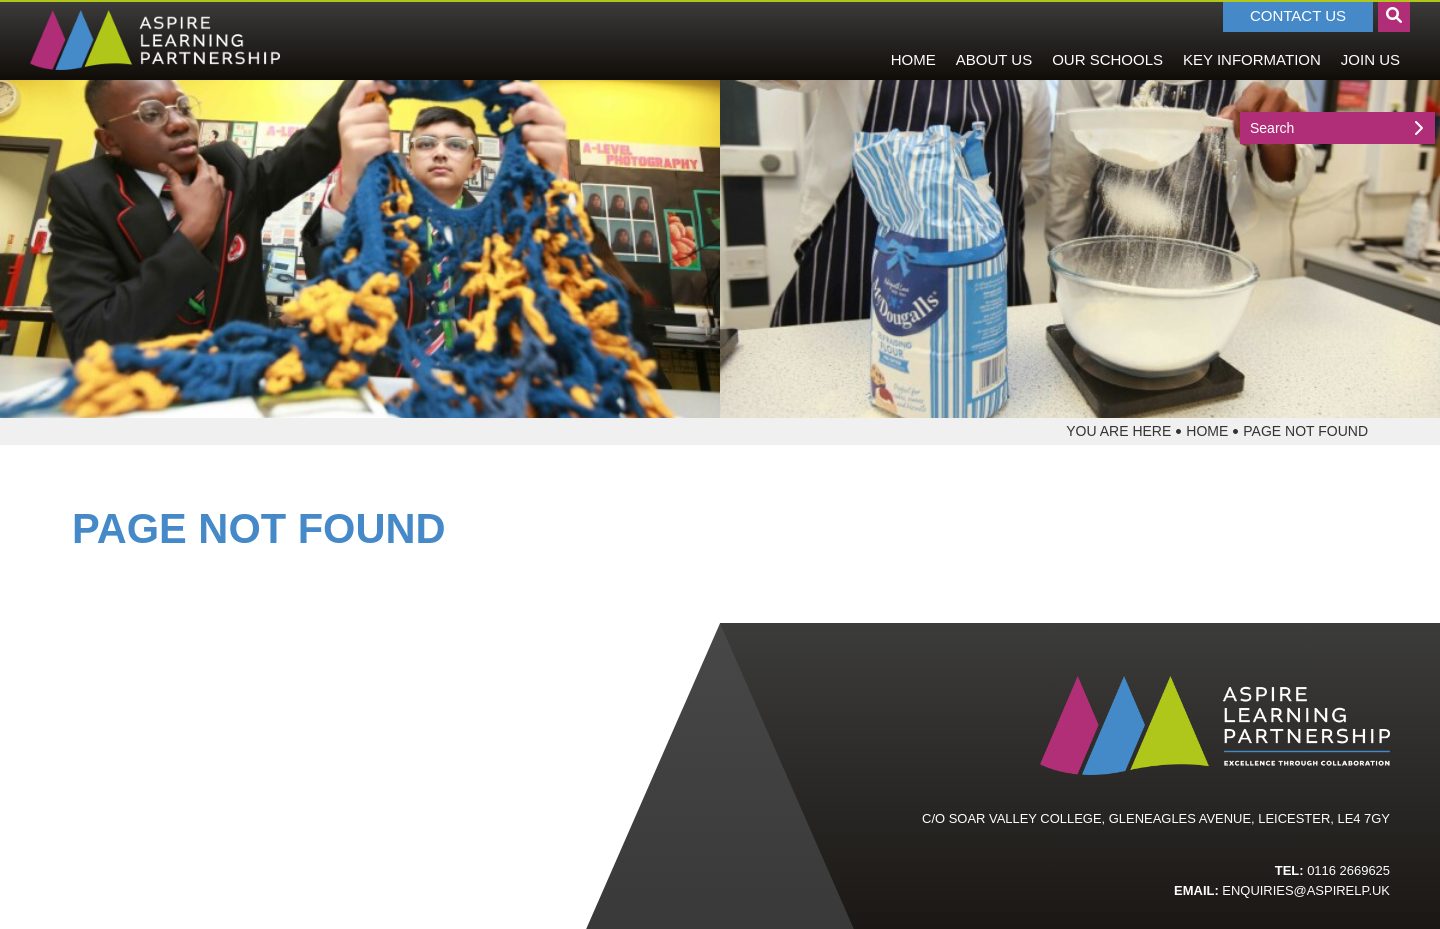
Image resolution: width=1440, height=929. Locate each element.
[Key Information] (1252, 40)
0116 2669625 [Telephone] (1348, 870)
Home (1207, 431)
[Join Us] (1370, 40)
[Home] (155, 40)
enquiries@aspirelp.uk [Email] (1306, 890)
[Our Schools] (1107, 40)
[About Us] (994, 40)
